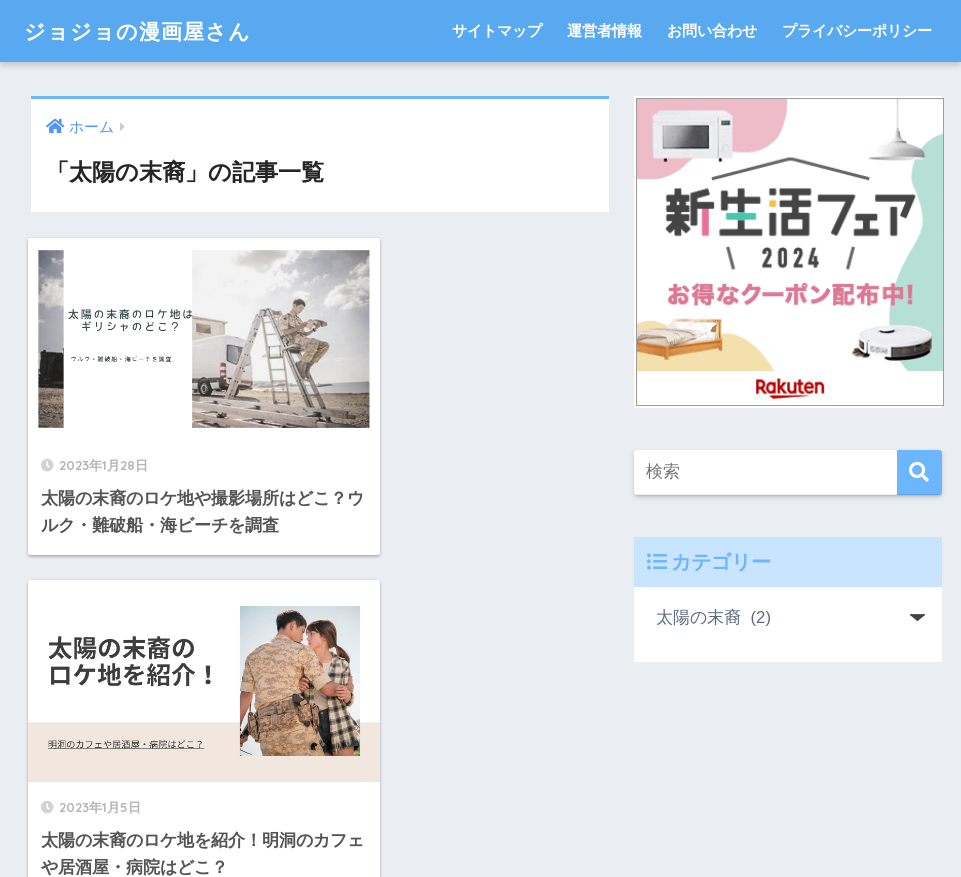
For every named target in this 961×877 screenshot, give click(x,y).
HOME (480, 776)
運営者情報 (604, 30)
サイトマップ (497, 30)
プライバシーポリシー (857, 30)
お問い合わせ (712, 30)
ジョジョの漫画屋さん (147, 30)
